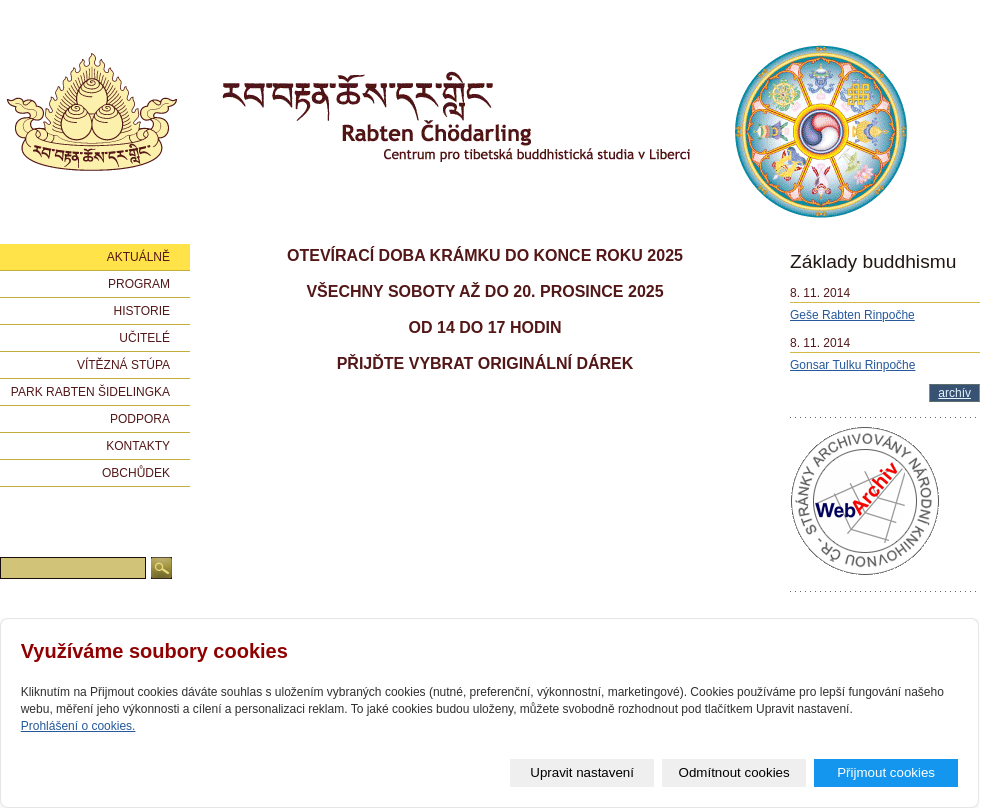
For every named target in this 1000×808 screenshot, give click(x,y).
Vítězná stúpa (123, 365)
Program (139, 284)
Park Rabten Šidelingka (90, 392)
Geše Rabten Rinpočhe (852, 315)
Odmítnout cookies (734, 772)
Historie (142, 311)
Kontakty (138, 446)
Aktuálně (138, 257)
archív (954, 393)
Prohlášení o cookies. (78, 726)
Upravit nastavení (582, 772)
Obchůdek (136, 473)
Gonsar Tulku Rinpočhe (852, 365)
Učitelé (144, 338)
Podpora (140, 419)
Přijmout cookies (886, 772)
